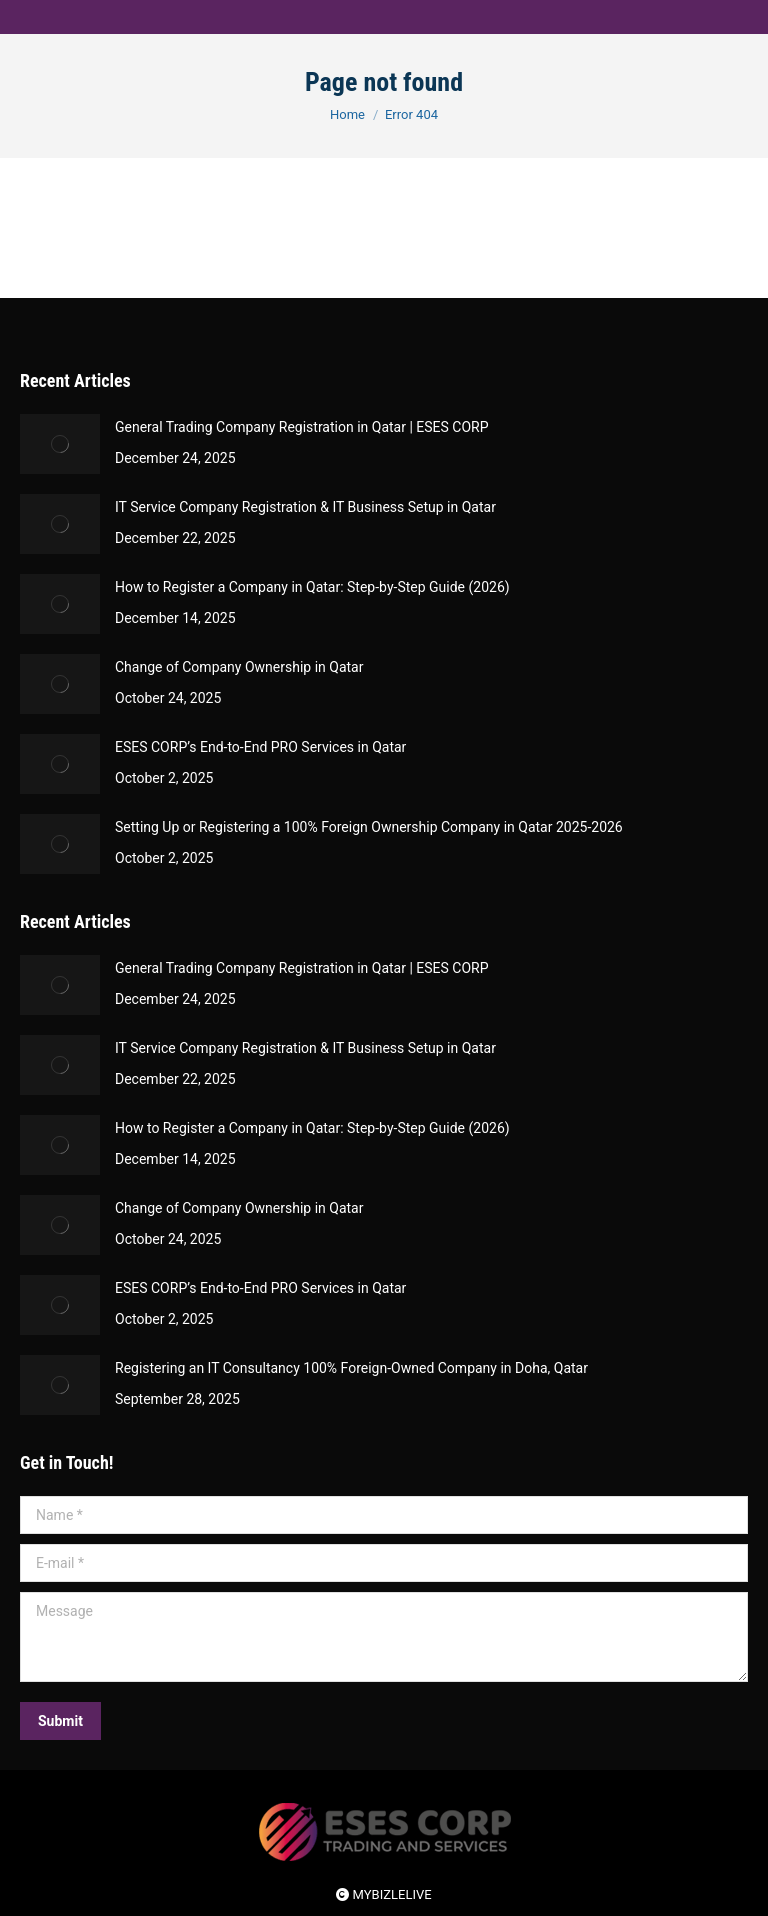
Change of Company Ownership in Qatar (239, 667)
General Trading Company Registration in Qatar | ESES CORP (302, 427)
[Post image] (60, 444)
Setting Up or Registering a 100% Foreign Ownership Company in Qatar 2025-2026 (369, 827)
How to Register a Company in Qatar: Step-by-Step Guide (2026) (312, 587)
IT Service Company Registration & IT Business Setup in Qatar (305, 507)
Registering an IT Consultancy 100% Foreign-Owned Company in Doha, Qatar (351, 1368)
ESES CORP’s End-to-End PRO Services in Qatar (260, 747)
